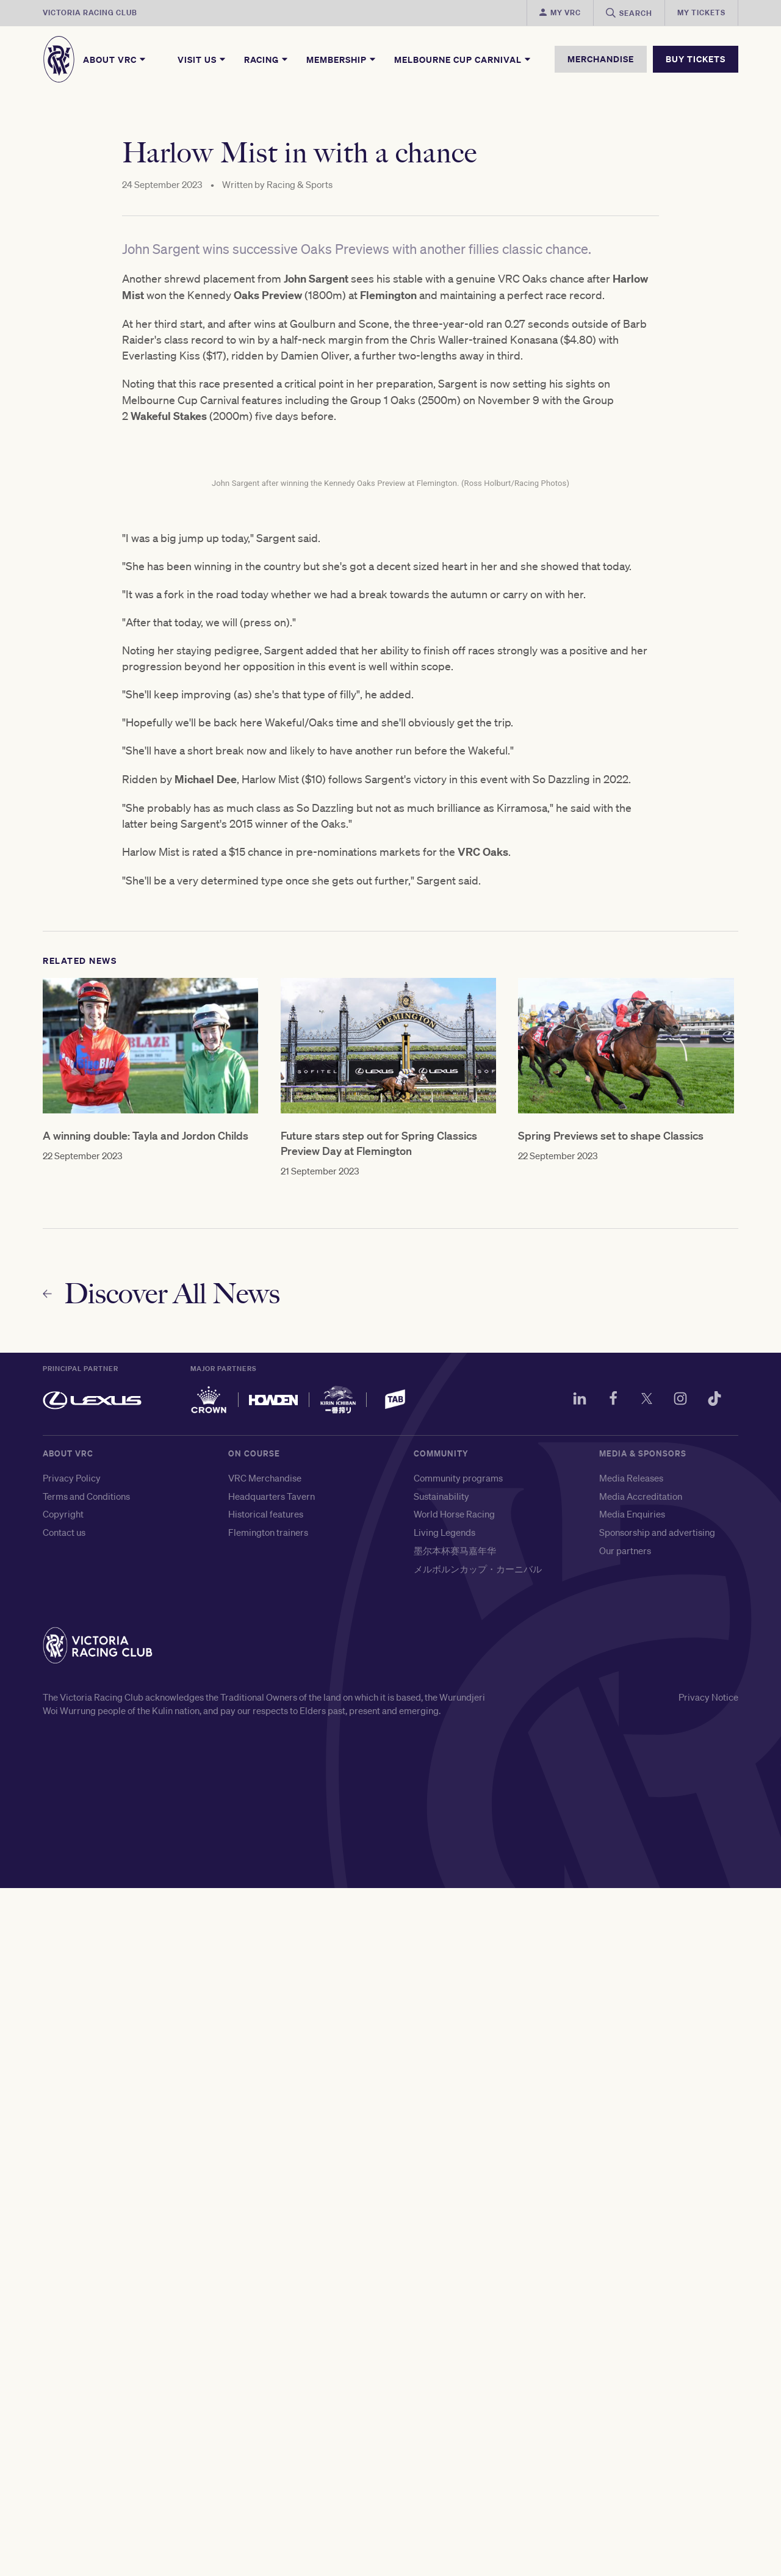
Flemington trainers (268, 2220)
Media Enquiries (632, 2202)
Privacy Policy (72, 2166)
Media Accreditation (640, 2184)
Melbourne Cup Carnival (463, 59)
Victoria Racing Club (90, 12)
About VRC (115, 59)
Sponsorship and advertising (657, 2220)
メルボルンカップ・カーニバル (478, 2257)
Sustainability (441, 2184)
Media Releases (631, 2166)
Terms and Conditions (86, 2184)
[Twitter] (642, 2088)
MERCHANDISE (600, 59)
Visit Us (202, 59)
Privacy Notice (708, 2385)
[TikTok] (712, 2088)
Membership (341, 59)
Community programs (458, 2166)
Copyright (63, 2202)
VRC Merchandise (264, 2166)
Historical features (265, 2202)
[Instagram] (677, 2088)
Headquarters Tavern (271, 2184)
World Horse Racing (454, 2202)
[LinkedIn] (571, 2088)
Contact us (64, 2220)
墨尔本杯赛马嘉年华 (455, 2238)
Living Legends (444, 2220)
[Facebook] (606, 2088)
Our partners (625, 2238)
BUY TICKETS (695, 59)
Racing (266, 59)
